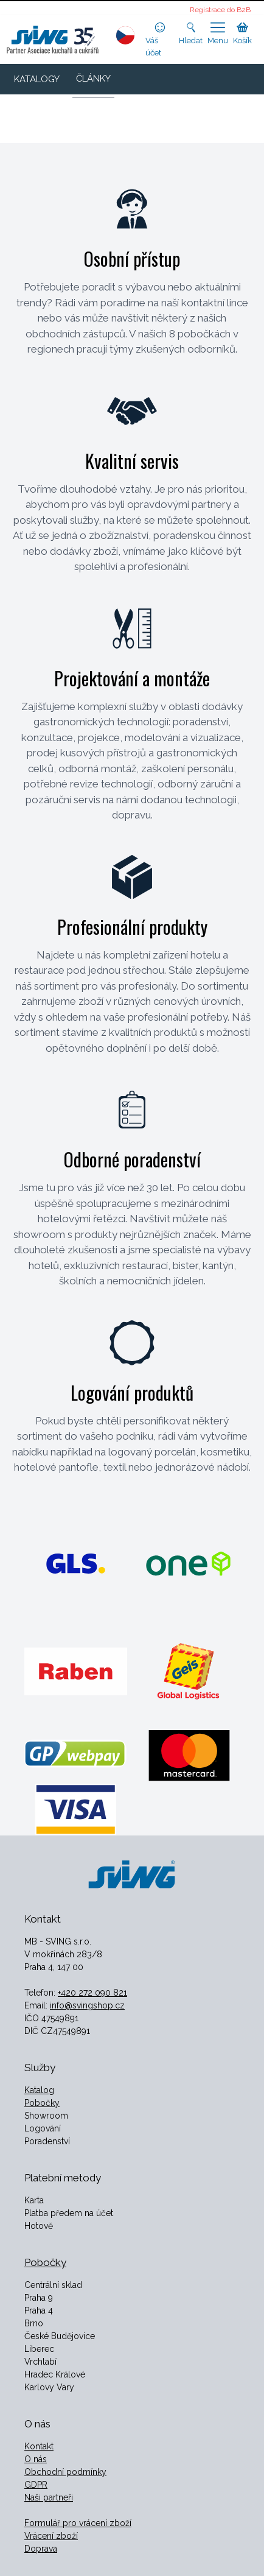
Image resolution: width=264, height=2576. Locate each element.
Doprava (40, 2548)
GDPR (35, 2485)
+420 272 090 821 (92, 1992)
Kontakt (39, 2446)
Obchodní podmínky (65, 2472)
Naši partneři (48, 2497)
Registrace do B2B (220, 9)
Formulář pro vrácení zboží (77, 2523)
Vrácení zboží (51, 2536)
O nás (35, 2459)
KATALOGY (37, 79)
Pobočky (42, 2103)
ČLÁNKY (93, 78)
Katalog (39, 2090)
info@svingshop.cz (87, 2005)
